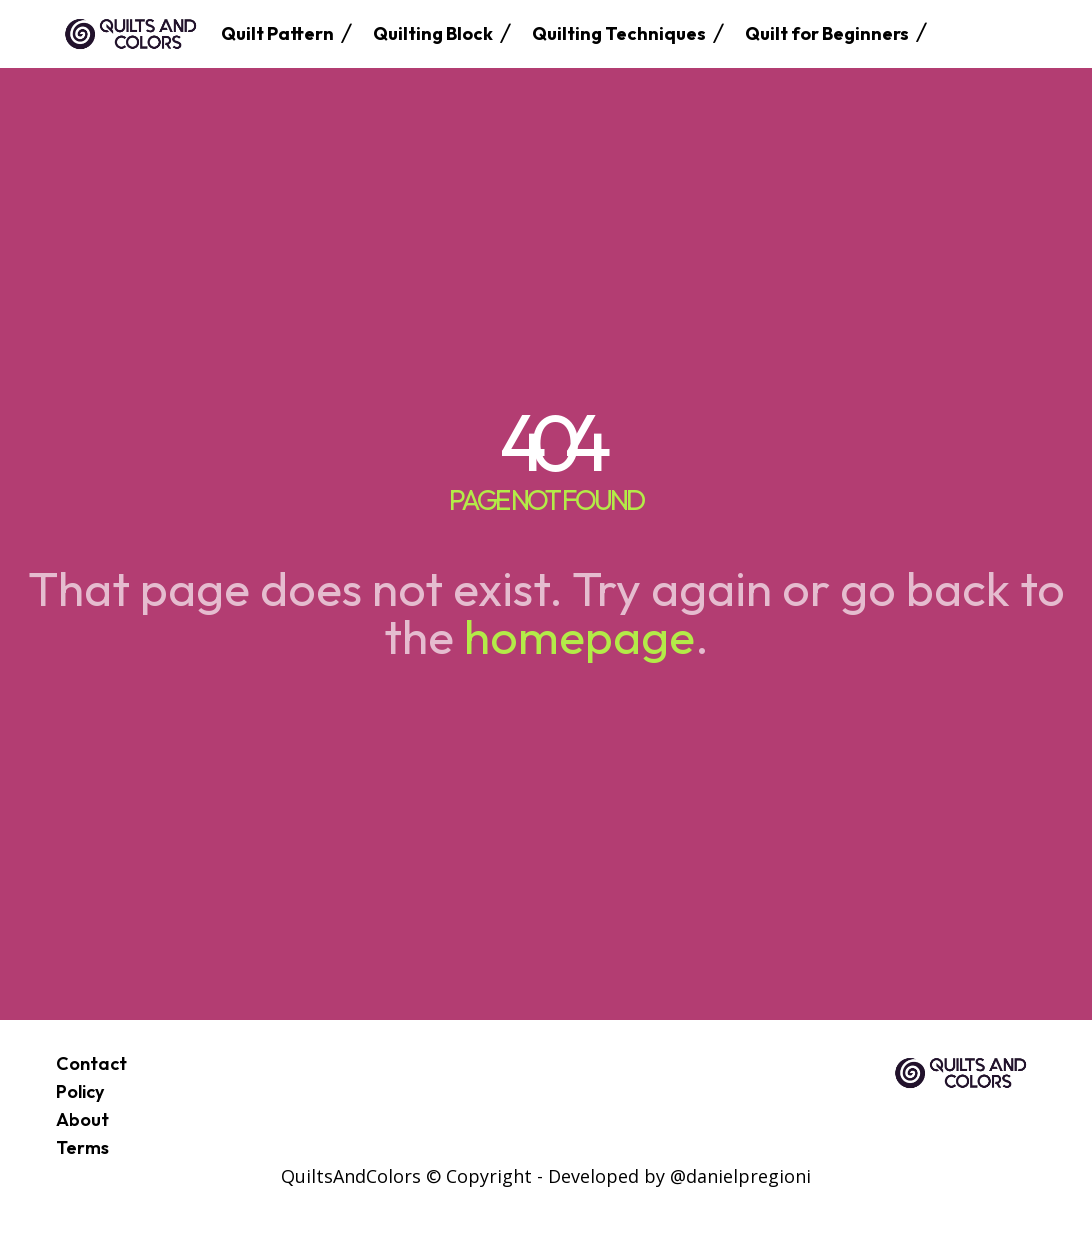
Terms (82, 1147)
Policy (80, 1091)
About (82, 1119)
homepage (579, 636)
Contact (91, 1063)
